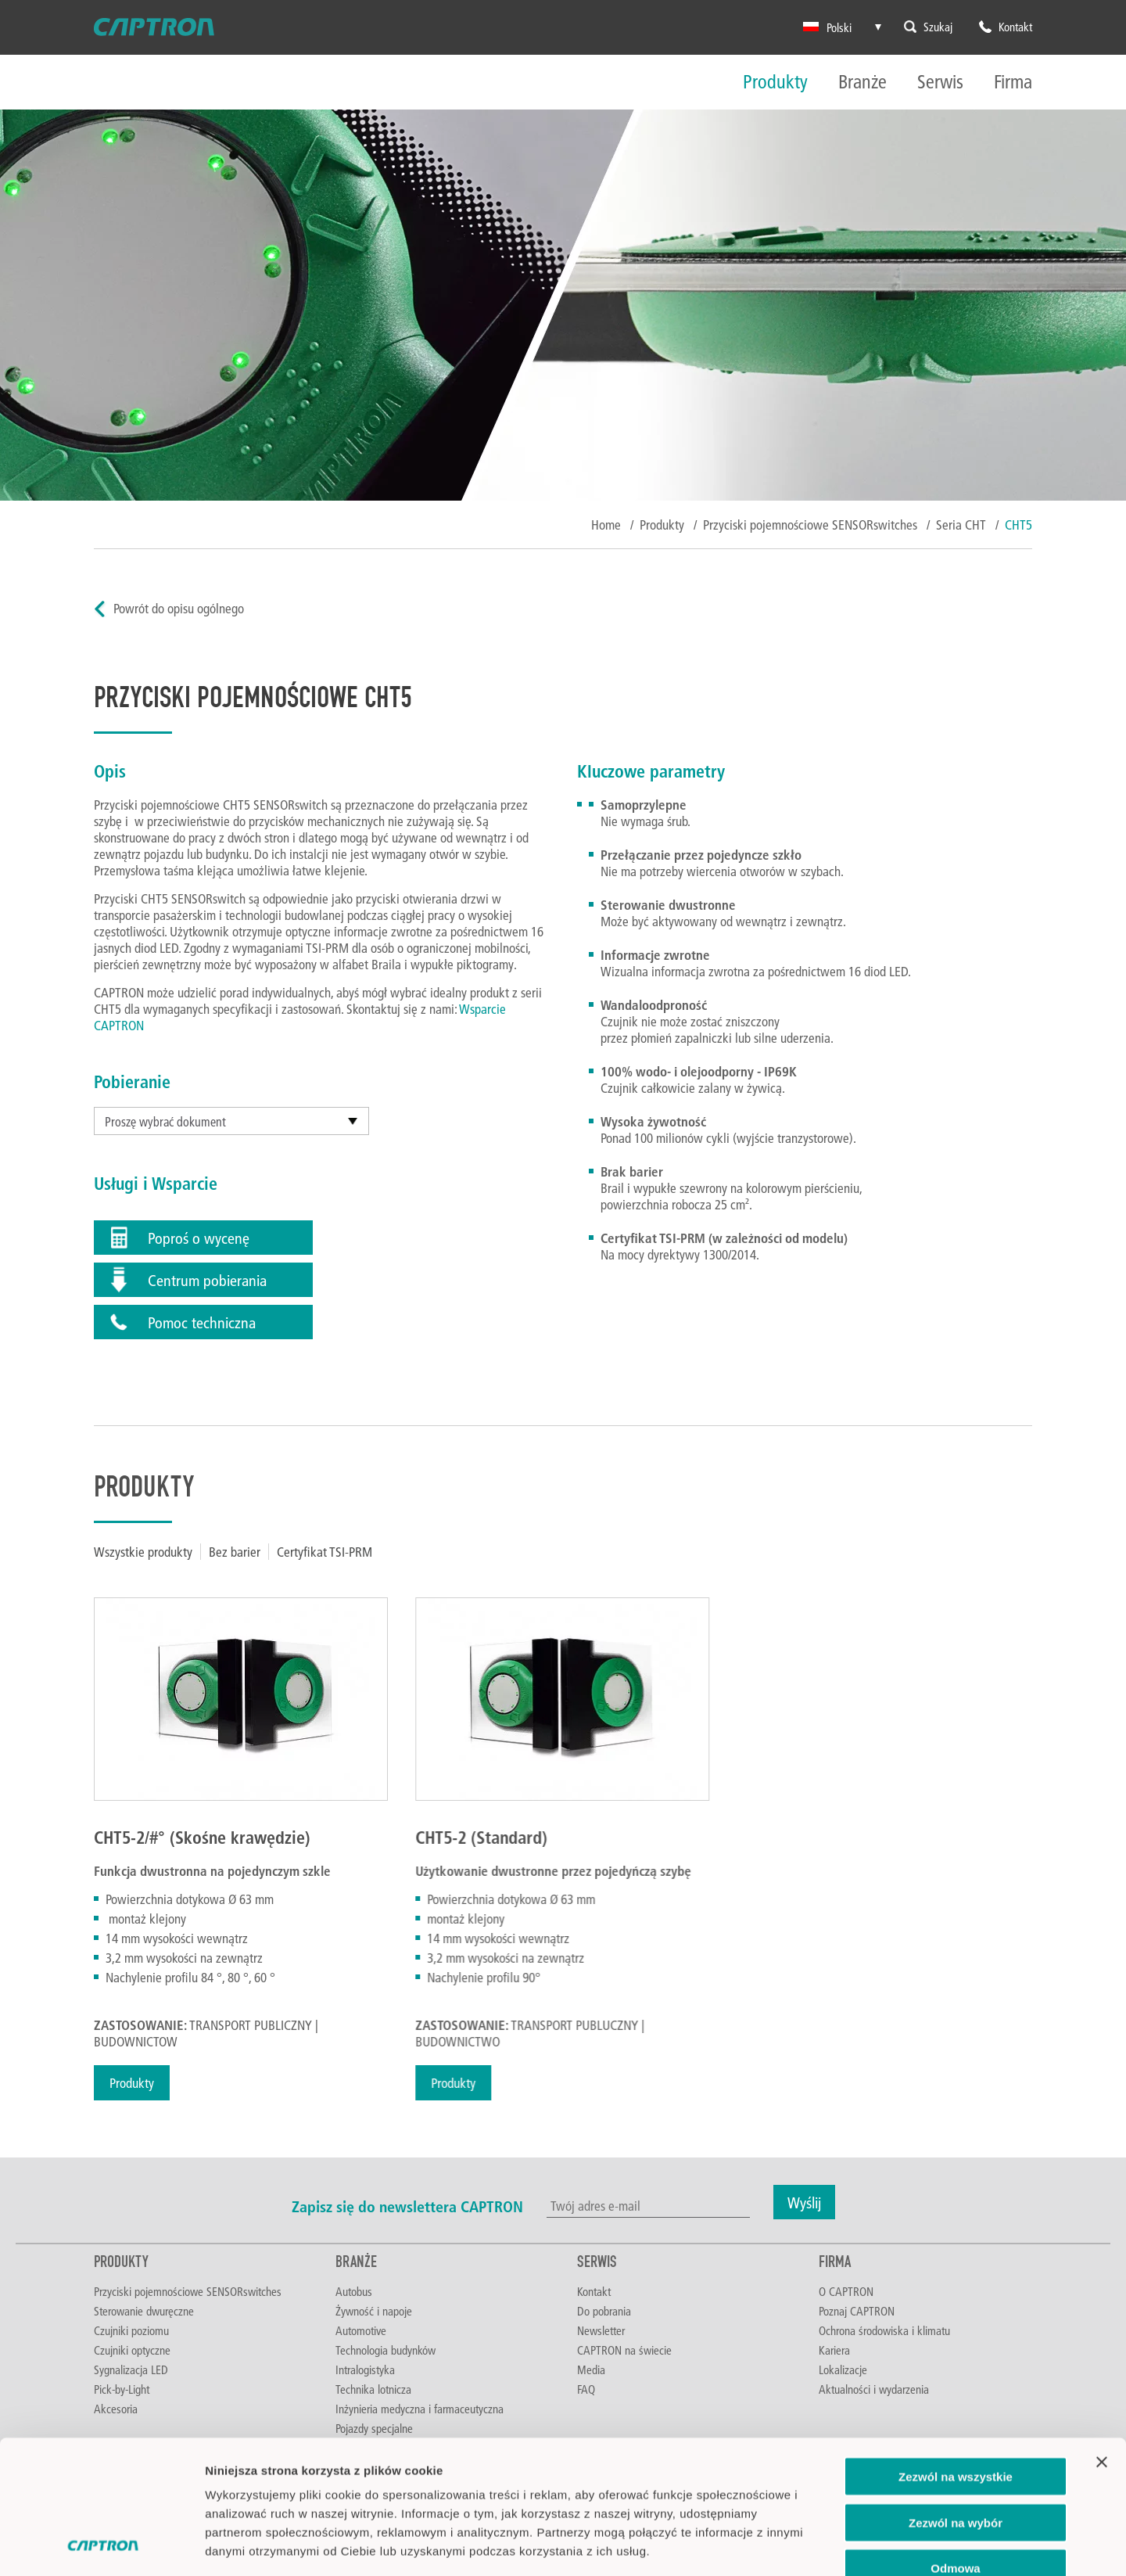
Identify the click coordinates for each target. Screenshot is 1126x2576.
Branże (862, 82)
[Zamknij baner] (1101, 2336)
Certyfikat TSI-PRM (324, 1551)
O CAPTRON (846, 2291)
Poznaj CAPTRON (857, 2311)
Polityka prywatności (267, 2463)
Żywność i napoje (373, 2311)
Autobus (353, 2291)
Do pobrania (604, 2311)
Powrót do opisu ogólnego (178, 608)
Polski (827, 27)
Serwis (940, 82)
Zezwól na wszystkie (955, 2351)
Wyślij (804, 2202)
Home (606, 524)
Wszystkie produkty (143, 1551)
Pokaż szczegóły (834, 2545)
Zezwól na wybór (955, 2397)
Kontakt (594, 2291)
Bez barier (234, 1551)
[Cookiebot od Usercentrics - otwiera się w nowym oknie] (101, 2545)
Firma (1013, 82)
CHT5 (1018, 524)
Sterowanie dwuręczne (144, 2311)
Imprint (226, 2481)
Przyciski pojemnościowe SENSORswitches (810, 524)
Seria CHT (961, 524)
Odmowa (955, 2442)
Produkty (775, 82)
